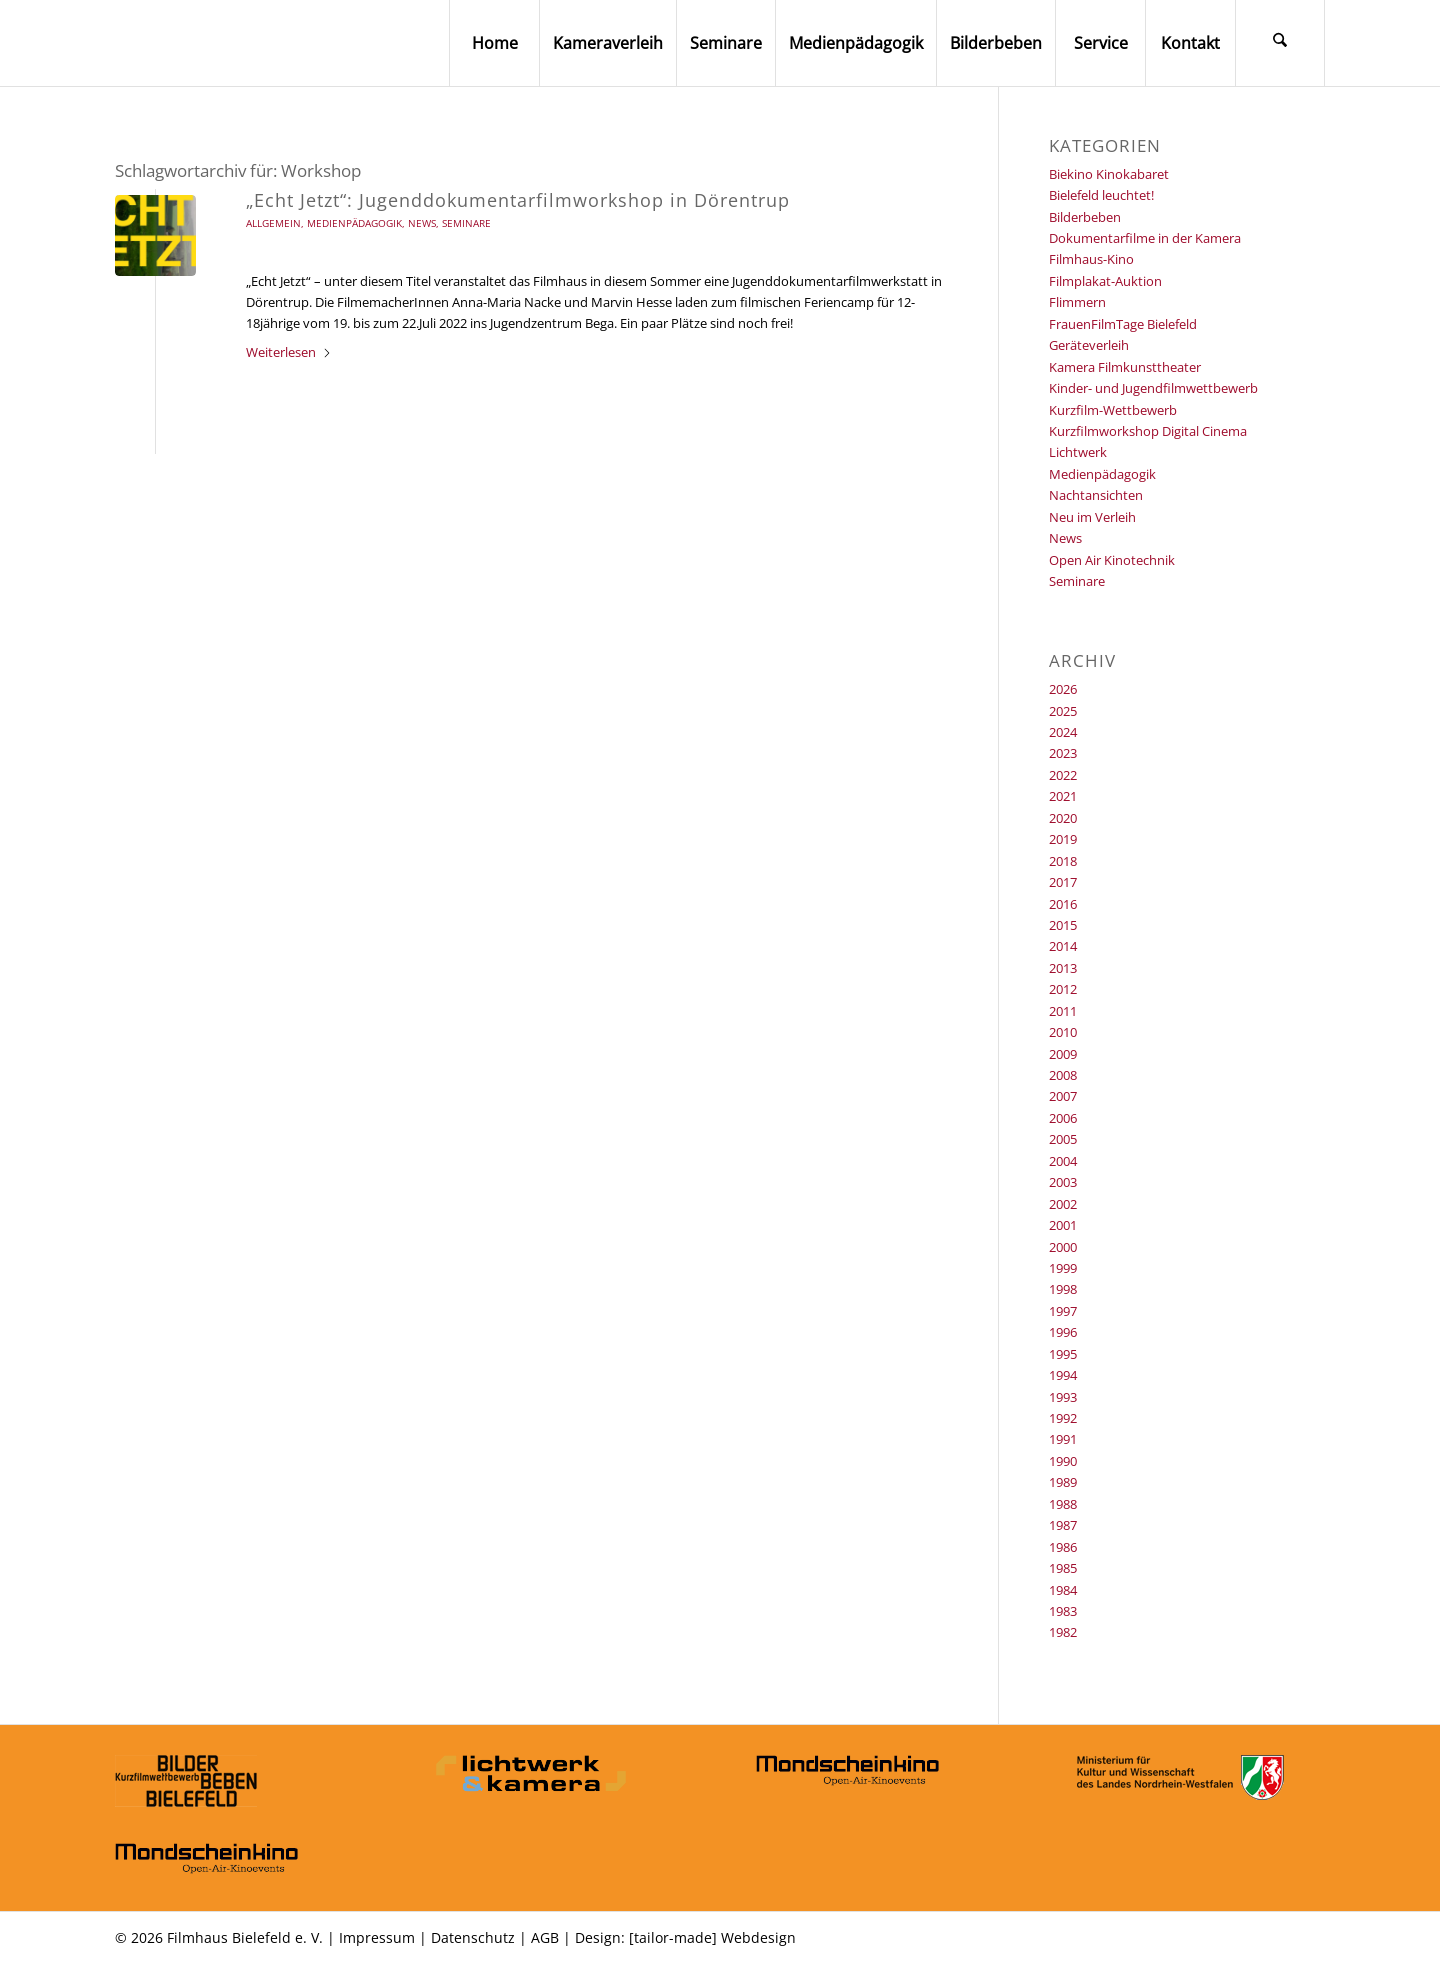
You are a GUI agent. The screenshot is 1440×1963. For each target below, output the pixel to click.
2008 (1063, 1075)
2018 (1063, 861)
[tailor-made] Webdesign (712, 1937)
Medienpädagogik (354, 223)
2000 (1063, 1247)
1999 (1063, 1268)
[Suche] (1280, 43)
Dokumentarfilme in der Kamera (1145, 238)
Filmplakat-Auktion (1105, 281)
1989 (1063, 1482)
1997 (1063, 1311)
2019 (1063, 839)
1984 (1063, 1590)
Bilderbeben (1085, 217)
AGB (545, 1937)
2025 (1063, 711)
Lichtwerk (1078, 452)
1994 (1063, 1375)
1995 (1063, 1354)
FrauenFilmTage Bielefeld (1123, 324)
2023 (1063, 753)
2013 (1063, 968)
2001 (1063, 1225)
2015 (1063, 925)
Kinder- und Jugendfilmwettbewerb (1153, 388)
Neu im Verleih (1092, 517)
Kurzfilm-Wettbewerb (1113, 410)
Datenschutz (473, 1937)
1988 (1063, 1504)
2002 (1063, 1204)
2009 (1063, 1054)
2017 (1063, 882)
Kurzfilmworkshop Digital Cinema (1148, 431)
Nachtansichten (1096, 495)
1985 (1063, 1568)
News (422, 223)
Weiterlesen (289, 352)
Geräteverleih (1089, 345)
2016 (1063, 904)
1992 (1063, 1418)
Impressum (377, 1937)
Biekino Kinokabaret (1109, 174)
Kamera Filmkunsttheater (1125, 367)
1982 (1063, 1632)
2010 (1063, 1032)
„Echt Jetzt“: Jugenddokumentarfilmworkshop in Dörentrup (518, 200)
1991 (1063, 1439)
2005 (1063, 1139)
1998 (1063, 1289)
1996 (1063, 1332)
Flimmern (1077, 302)
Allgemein (273, 223)
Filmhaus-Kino (1091, 259)
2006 (1063, 1118)
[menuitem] (494, 43)
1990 (1063, 1461)
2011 (1063, 1011)
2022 (1063, 775)
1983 (1063, 1611)
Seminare (466, 223)
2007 (1063, 1096)
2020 (1063, 818)
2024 (1063, 732)
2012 (1063, 989)
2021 (1063, 796)
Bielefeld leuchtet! (1101, 195)
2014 (1063, 946)
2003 (1063, 1182)
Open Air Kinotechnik (1112, 560)
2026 (1063, 689)
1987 (1063, 1525)
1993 (1063, 1397)
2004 (1063, 1161)
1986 (1063, 1547)
